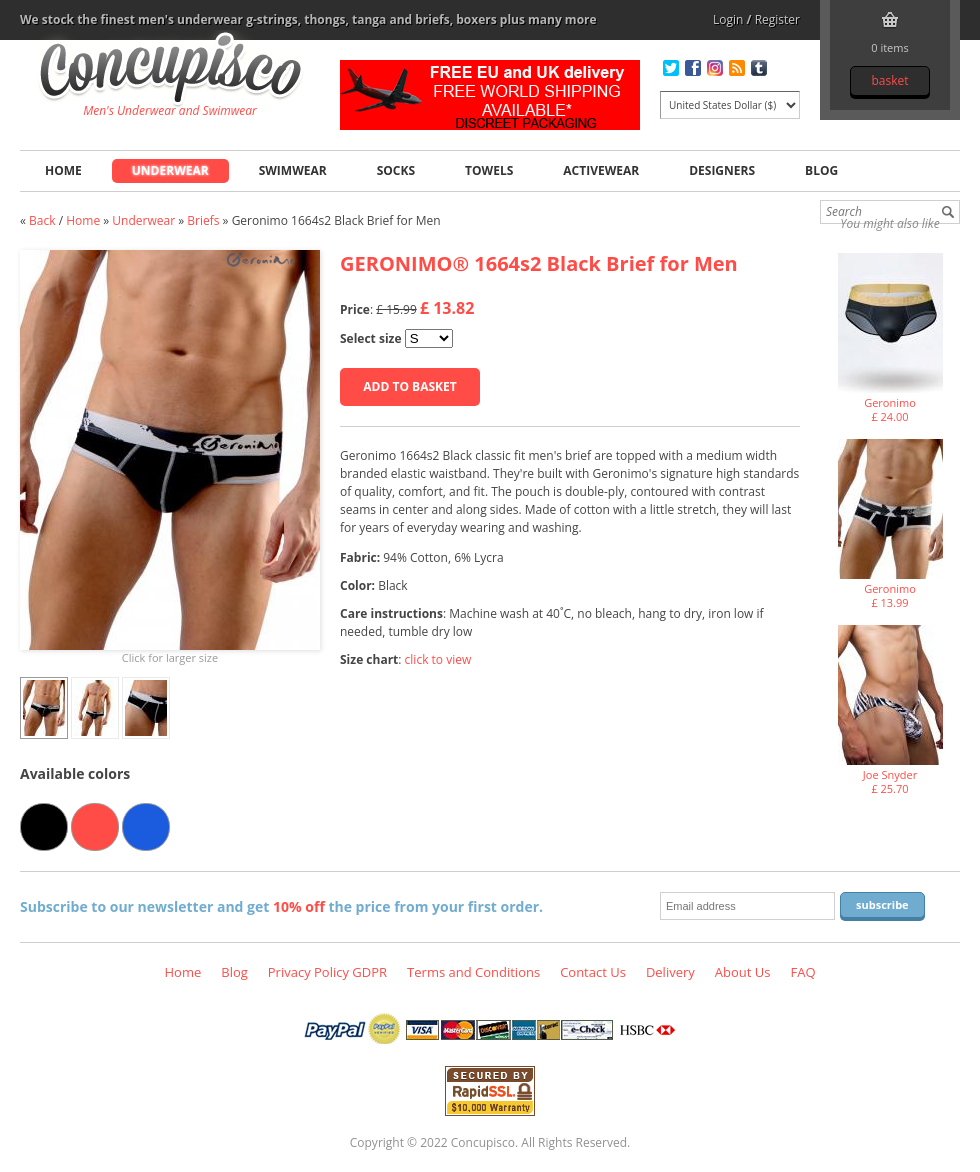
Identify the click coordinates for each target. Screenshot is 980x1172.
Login (728, 19)
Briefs (203, 220)
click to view (438, 659)
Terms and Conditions (473, 972)
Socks (396, 170)
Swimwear (293, 170)
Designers (722, 170)
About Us (743, 972)
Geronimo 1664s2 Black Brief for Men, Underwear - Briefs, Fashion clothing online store (170, 71)
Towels (489, 170)
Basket (889, 80)
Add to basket (409, 386)
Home (63, 170)
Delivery (670, 972)
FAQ (802, 972)
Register (777, 19)
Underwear (170, 170)
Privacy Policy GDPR (327, 972)
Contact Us (593, 972)
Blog (821, 170)
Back (42, 220)
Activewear (601, 170)
